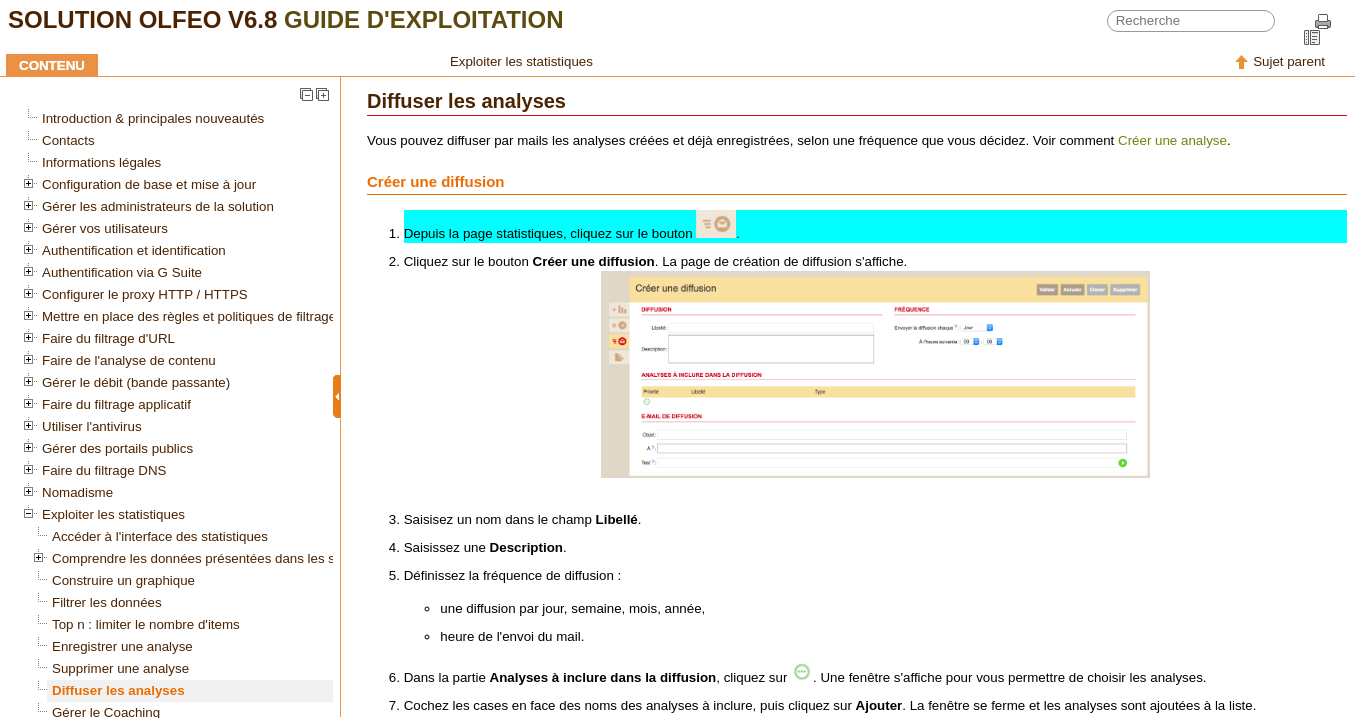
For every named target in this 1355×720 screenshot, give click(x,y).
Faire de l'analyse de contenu (129, 360)
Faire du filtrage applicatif (116, 404)
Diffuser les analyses (118, 690)
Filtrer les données (107, 602)
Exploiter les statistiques (521, 61)
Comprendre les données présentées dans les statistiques (223, 558)
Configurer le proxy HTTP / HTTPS (145, 294)
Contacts (68, 140)
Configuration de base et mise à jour (149, 184)
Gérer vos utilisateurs (105, 228)
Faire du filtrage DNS (104, 470)
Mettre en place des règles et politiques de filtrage (189, 316)
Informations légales (101, 162)
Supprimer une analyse (120, 668)
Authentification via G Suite (122, 272)
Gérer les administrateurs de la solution (158, 206)
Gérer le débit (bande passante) (136, 382)
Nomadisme (77, 492)
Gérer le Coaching (106, 712)
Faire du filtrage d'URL (108, 338)
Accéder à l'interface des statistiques (160, 536)
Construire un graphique (123, 580)
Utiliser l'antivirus (92, 426)
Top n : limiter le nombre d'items (146, 624)
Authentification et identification (134, 250)
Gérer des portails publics (117, 448)
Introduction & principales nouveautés (153, 118)
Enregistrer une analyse (122, 646)
